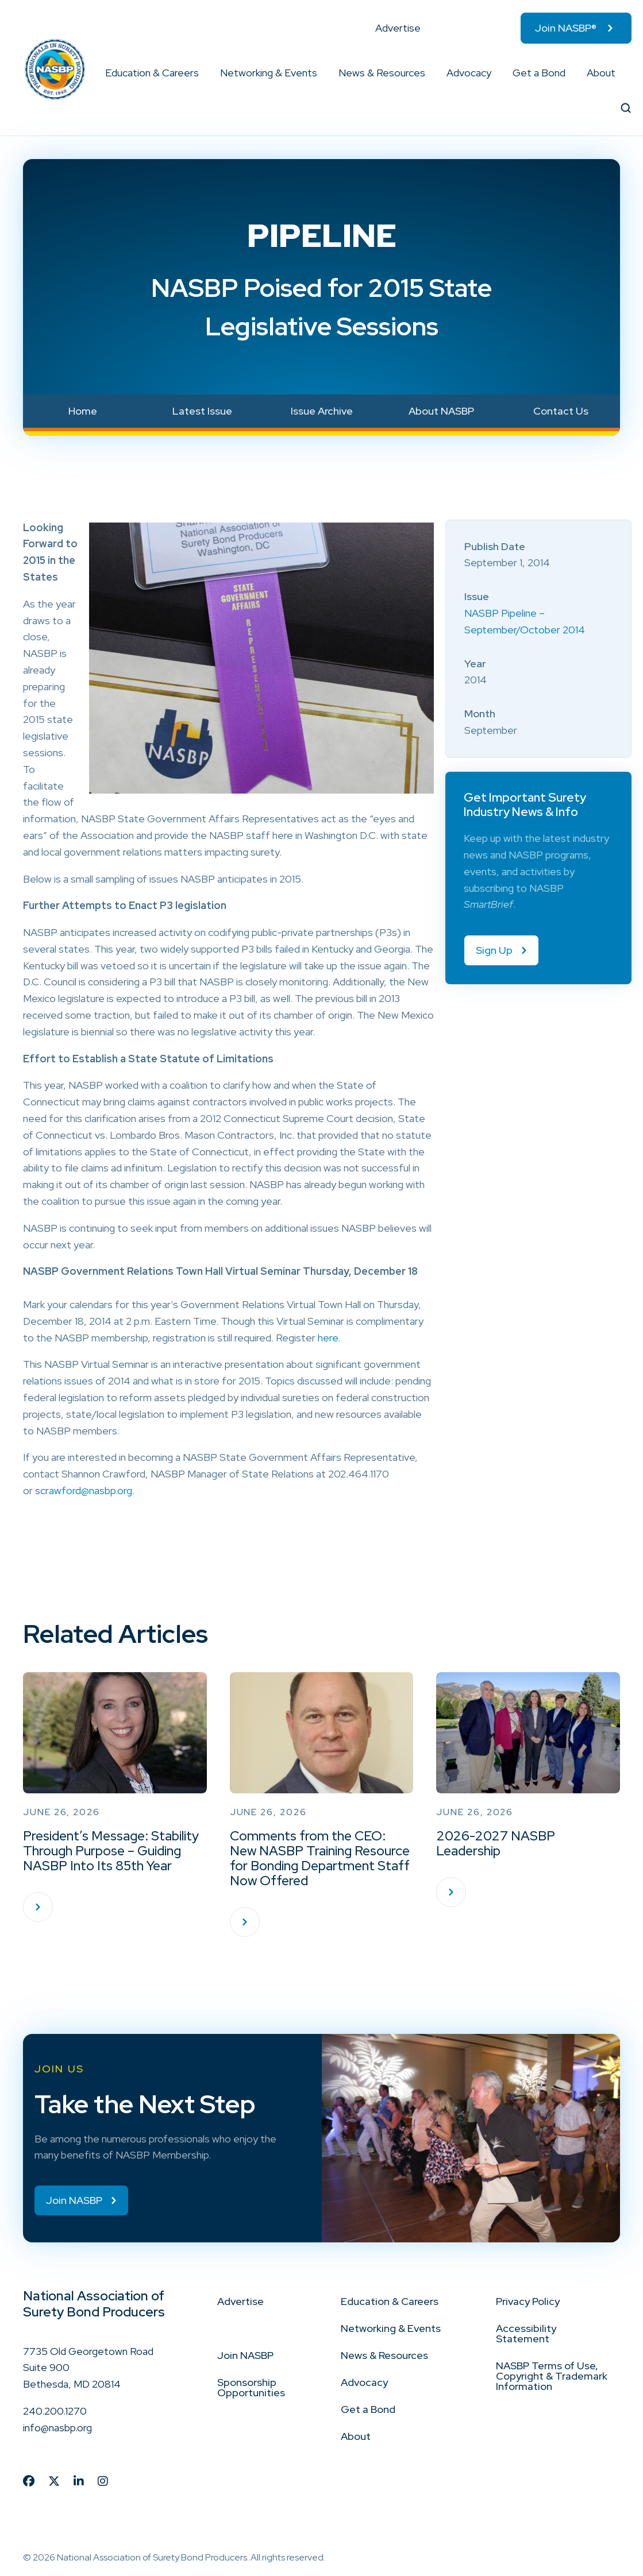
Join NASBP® (565, 27)
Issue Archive (322, 410)
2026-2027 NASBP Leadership (495, 1843)
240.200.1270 (55, 2411)
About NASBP (441, 410)
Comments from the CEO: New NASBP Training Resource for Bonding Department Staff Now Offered (320, 1858)
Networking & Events (268, 72)
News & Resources (381, 72)
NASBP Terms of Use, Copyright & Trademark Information (551, 2376)
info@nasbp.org (57, 2427)
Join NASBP (245, 2355)
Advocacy (468, 72)
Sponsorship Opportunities (251, 2387)
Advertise (398, 27)
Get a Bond (539, 72)
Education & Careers (152, 72)
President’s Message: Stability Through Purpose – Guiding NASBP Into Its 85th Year (111, 1850)
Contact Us (560, 410)
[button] (199, 73)
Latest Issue (202, 410)
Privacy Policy (528, 2301)
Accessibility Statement (526, 2333)
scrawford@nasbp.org (83, 1490)
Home (82, 410)
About (601, 72)
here (328, 1337)
